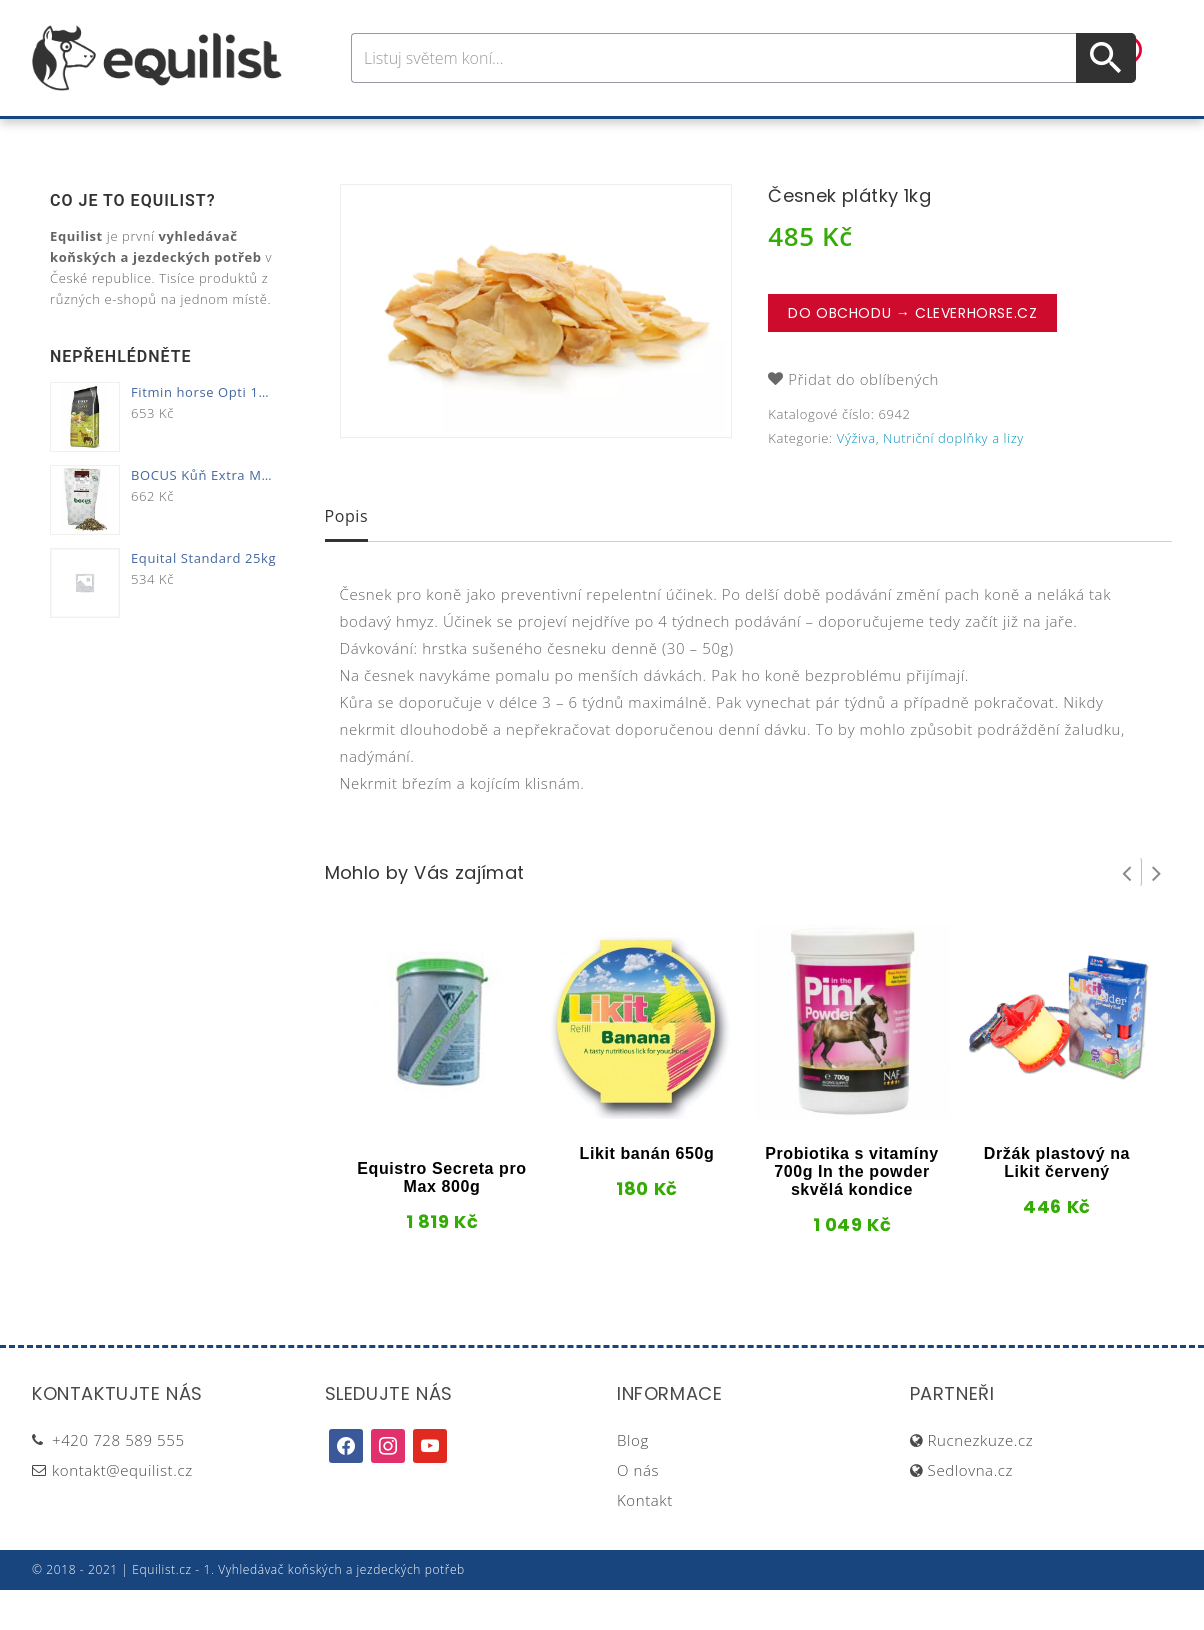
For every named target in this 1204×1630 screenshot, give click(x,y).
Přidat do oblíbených (863, 419)
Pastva (817, 138)
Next (1157, 912)
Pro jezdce (438, 138)
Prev (1127, 912)
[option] (536, 351)
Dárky (899, 138)
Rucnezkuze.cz (981, 1480)
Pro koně (321, 138)
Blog (633, 1480)
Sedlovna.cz (970, 1510)
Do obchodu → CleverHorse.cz (912, 353)
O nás (638, 1510)
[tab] (347, 558)
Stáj (745, 138)
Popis (347, 556)
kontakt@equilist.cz (122, 1510)
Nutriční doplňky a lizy (953, 478)
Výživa (675, 138)
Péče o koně (567, 138)
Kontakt (645, 1540)
